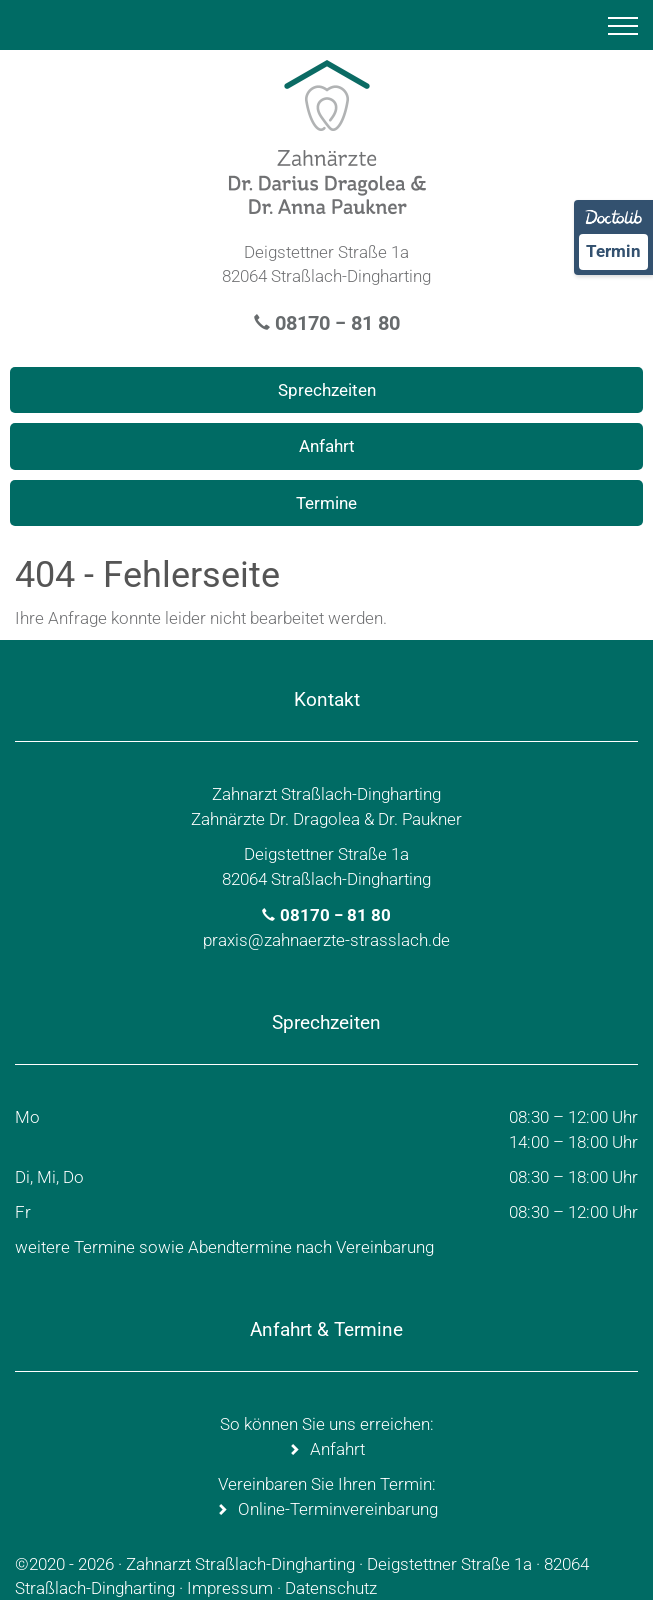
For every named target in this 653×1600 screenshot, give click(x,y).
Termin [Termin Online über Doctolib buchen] (613, 251)
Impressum (230, 1588)
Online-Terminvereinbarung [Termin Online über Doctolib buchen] (338, 1509)
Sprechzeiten (327, 390)
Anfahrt (327, 446)
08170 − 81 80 (337, 323)
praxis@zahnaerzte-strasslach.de (326, 940)
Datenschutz (331, 1588)
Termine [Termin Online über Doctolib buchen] (326, 503)
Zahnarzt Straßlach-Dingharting (240, 1564)
